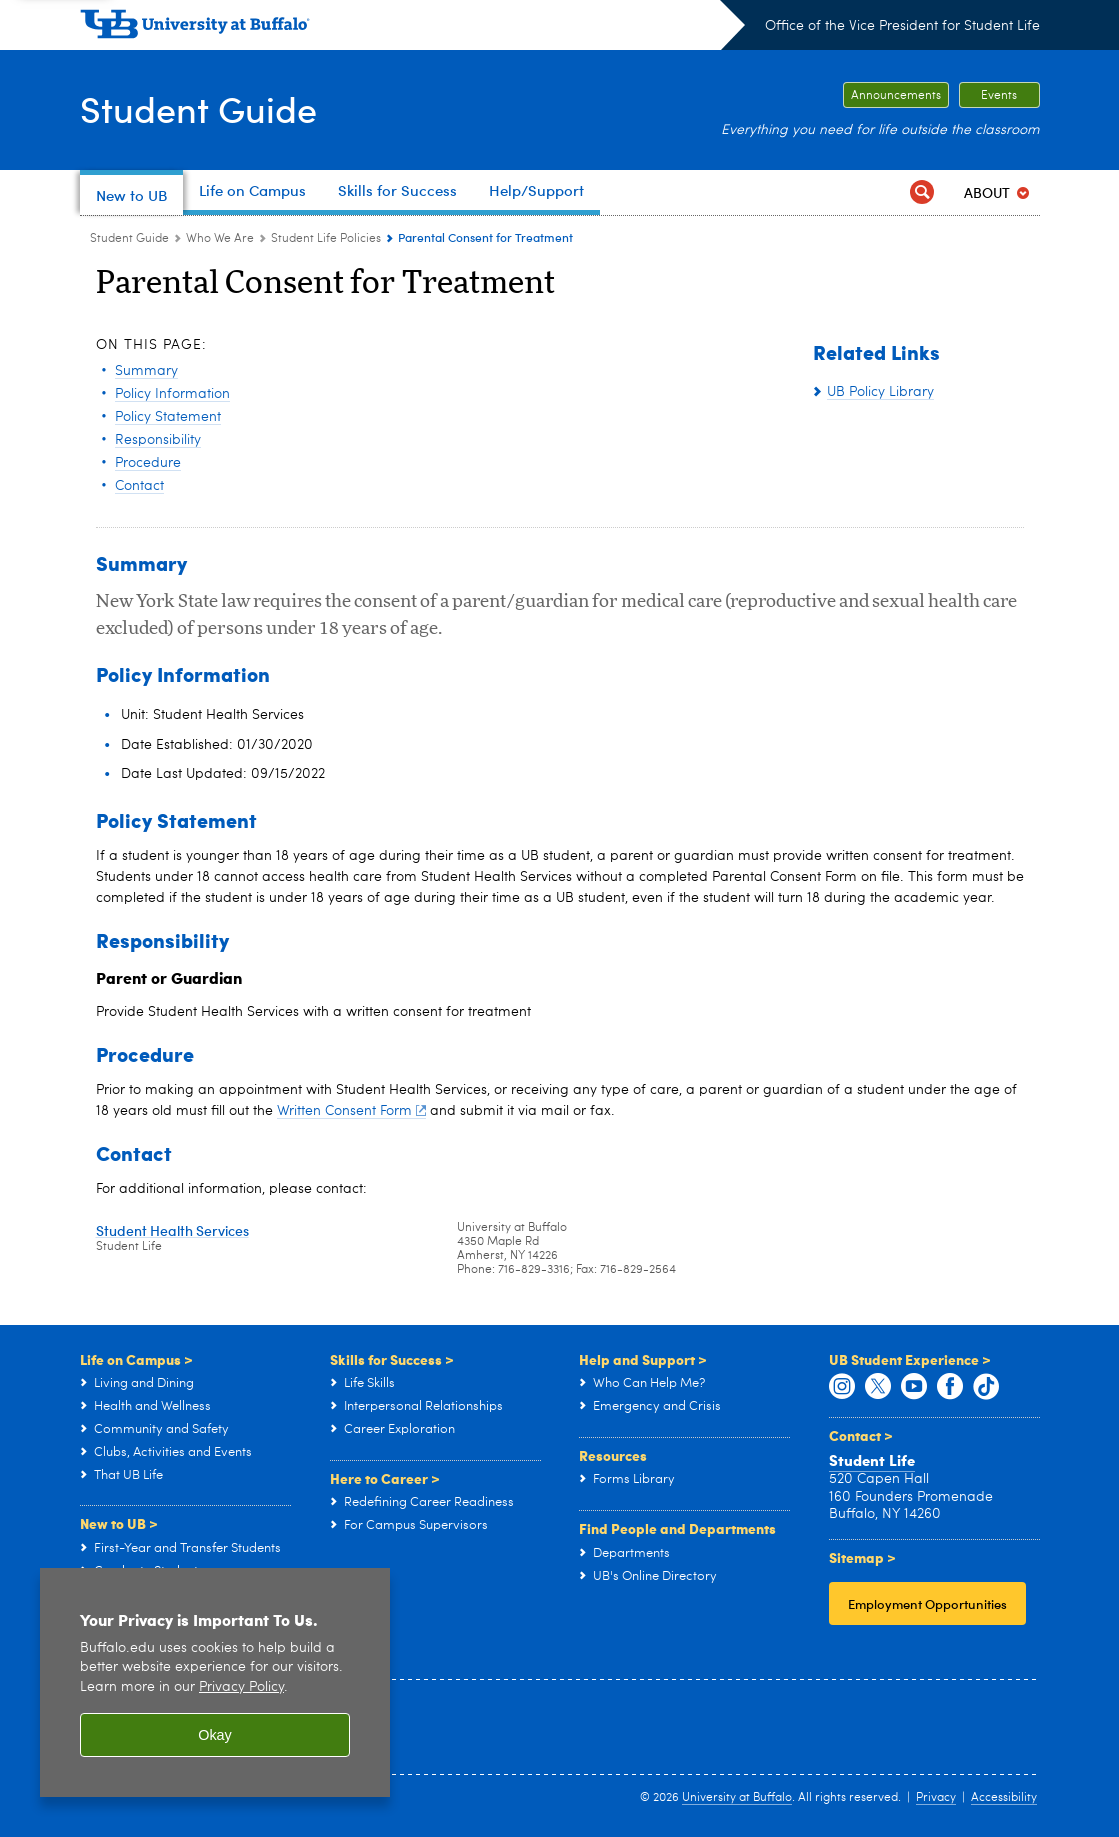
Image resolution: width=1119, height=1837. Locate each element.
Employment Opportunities (927, 1603)
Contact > (861, 1435)
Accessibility (1004, 1798)
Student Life (872, 1460)
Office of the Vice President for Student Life (902, 26)
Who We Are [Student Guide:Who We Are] (220, 239)
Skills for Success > (392, 1359)
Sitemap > (862, 1557)
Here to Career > (385, 1478)
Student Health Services (172, 1230)
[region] (215, 1682)
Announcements (896, 96)
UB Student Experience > (910, 1359)
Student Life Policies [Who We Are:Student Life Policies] (326, 239)
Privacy (936, 1798)
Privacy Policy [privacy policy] (241, 1687)
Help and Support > (643, 1359)
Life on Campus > (136, 1359)
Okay (215, 1735)
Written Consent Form (352, 1111)
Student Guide (198, 108)
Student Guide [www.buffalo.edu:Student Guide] (129, 239)
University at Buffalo (737, 1798)
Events (999, 96)
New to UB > (119, 1523)
